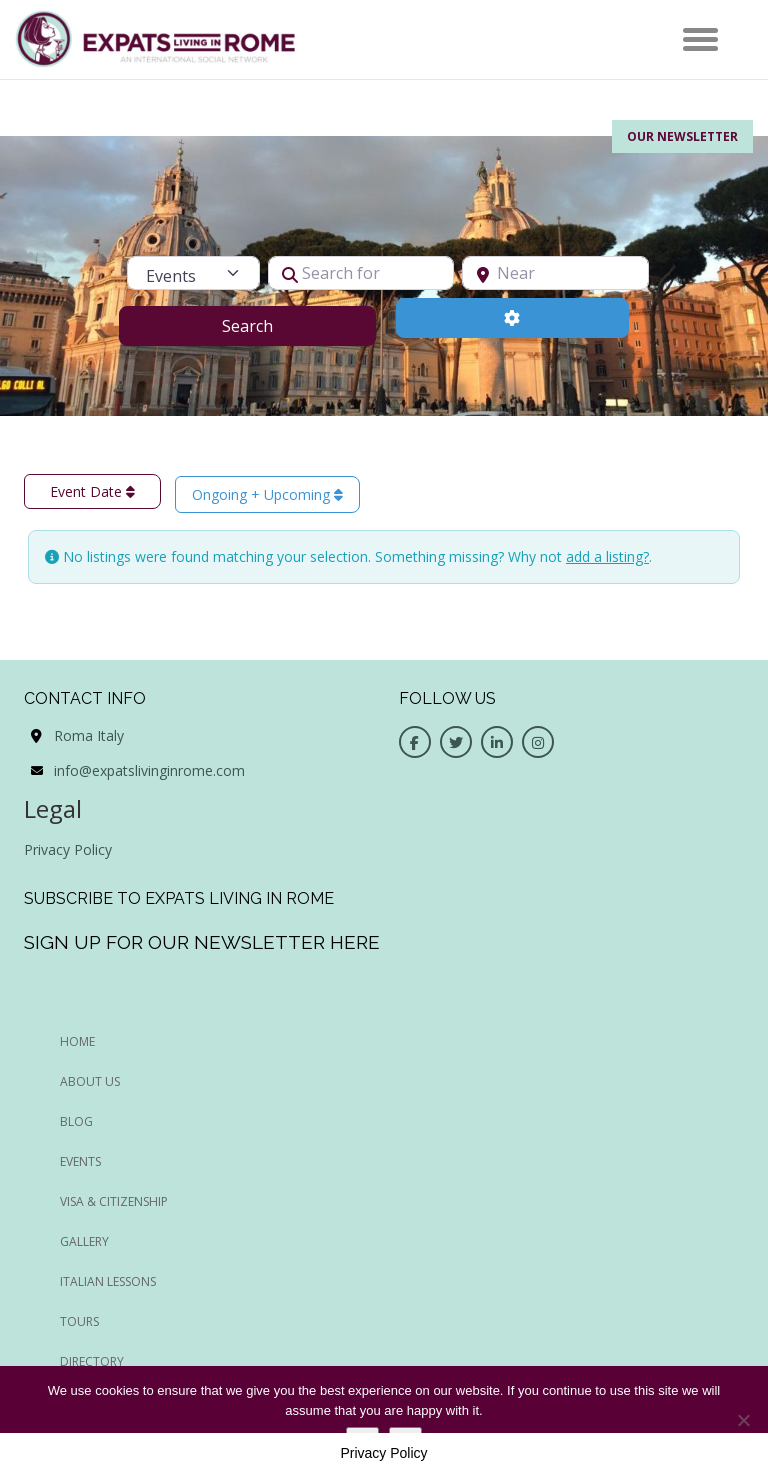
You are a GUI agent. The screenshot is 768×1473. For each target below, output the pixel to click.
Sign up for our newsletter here (202, 942)
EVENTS (80, 1161)
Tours (79, 1321)
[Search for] (361, 273)
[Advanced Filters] (512, 318)
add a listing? (607, 556)
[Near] (555, 273)
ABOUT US (90, 1081)
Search (272, 325)
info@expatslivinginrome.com (149, 770)
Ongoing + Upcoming (267, 494)
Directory (92, 1361)
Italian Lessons (108, 1281)
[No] (743, 1420)
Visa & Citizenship (114, 1201)
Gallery (84, 1241)
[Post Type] (193, 273)
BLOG (76, 1121)
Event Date (92, 491)
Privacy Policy (68, 849)
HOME (77, 1041)
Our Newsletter (682, 136)
